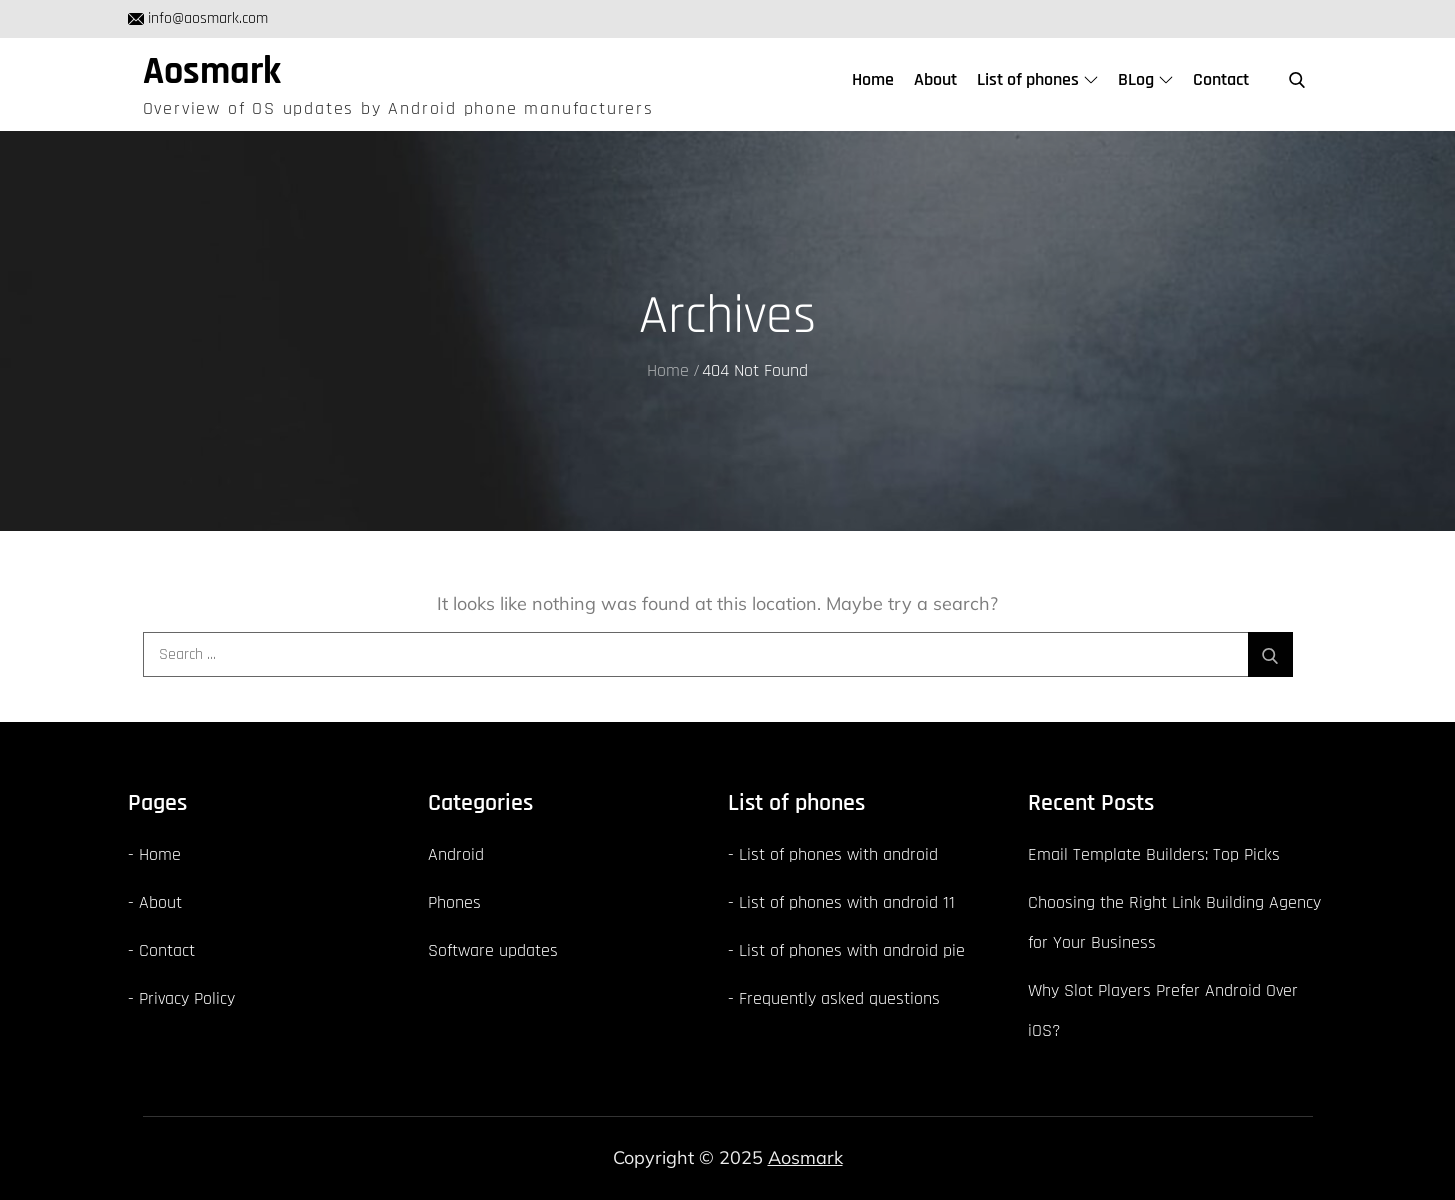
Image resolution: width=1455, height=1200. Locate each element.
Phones (454, 902)
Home (873, 79)
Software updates (493, 950)
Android (456, 854)
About (935, 79)
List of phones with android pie (852, 950)
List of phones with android (838, 854)
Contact (1221, 79)
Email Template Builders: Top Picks (1154, 854)
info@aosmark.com (198, 18)
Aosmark (212, 72)
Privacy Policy (187, 998)
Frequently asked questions (839, 998)
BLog (1145, 79)
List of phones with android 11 (847, 902)
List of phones (1037, 79)
